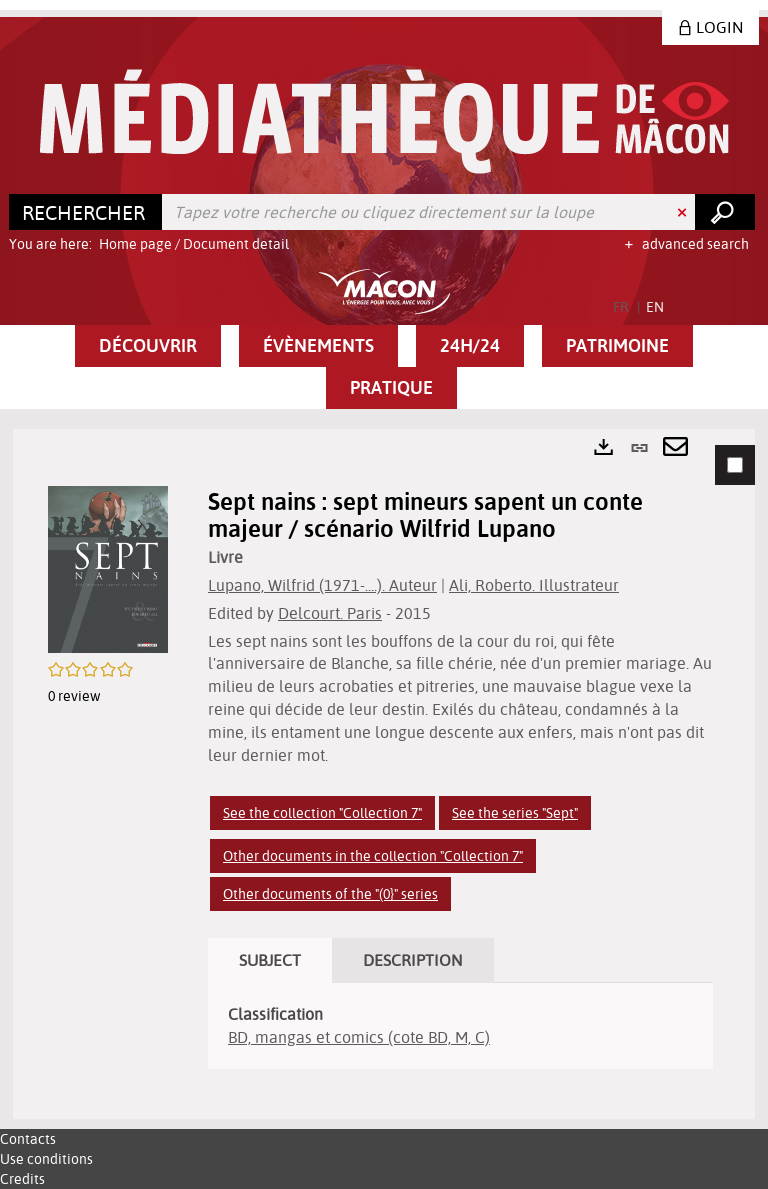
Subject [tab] (270, 960)
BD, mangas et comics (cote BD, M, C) (359, 1037)
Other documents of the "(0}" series (330, 894)
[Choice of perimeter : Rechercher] (86, 212)
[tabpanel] (384, 774)
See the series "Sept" (515, 813)
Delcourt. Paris (330, 613)
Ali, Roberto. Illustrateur (534, 585)
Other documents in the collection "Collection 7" (373, 856)
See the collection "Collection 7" (322, 813)
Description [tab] (413, 960)
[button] (148, 346)
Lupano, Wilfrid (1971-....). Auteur (322, 585)
